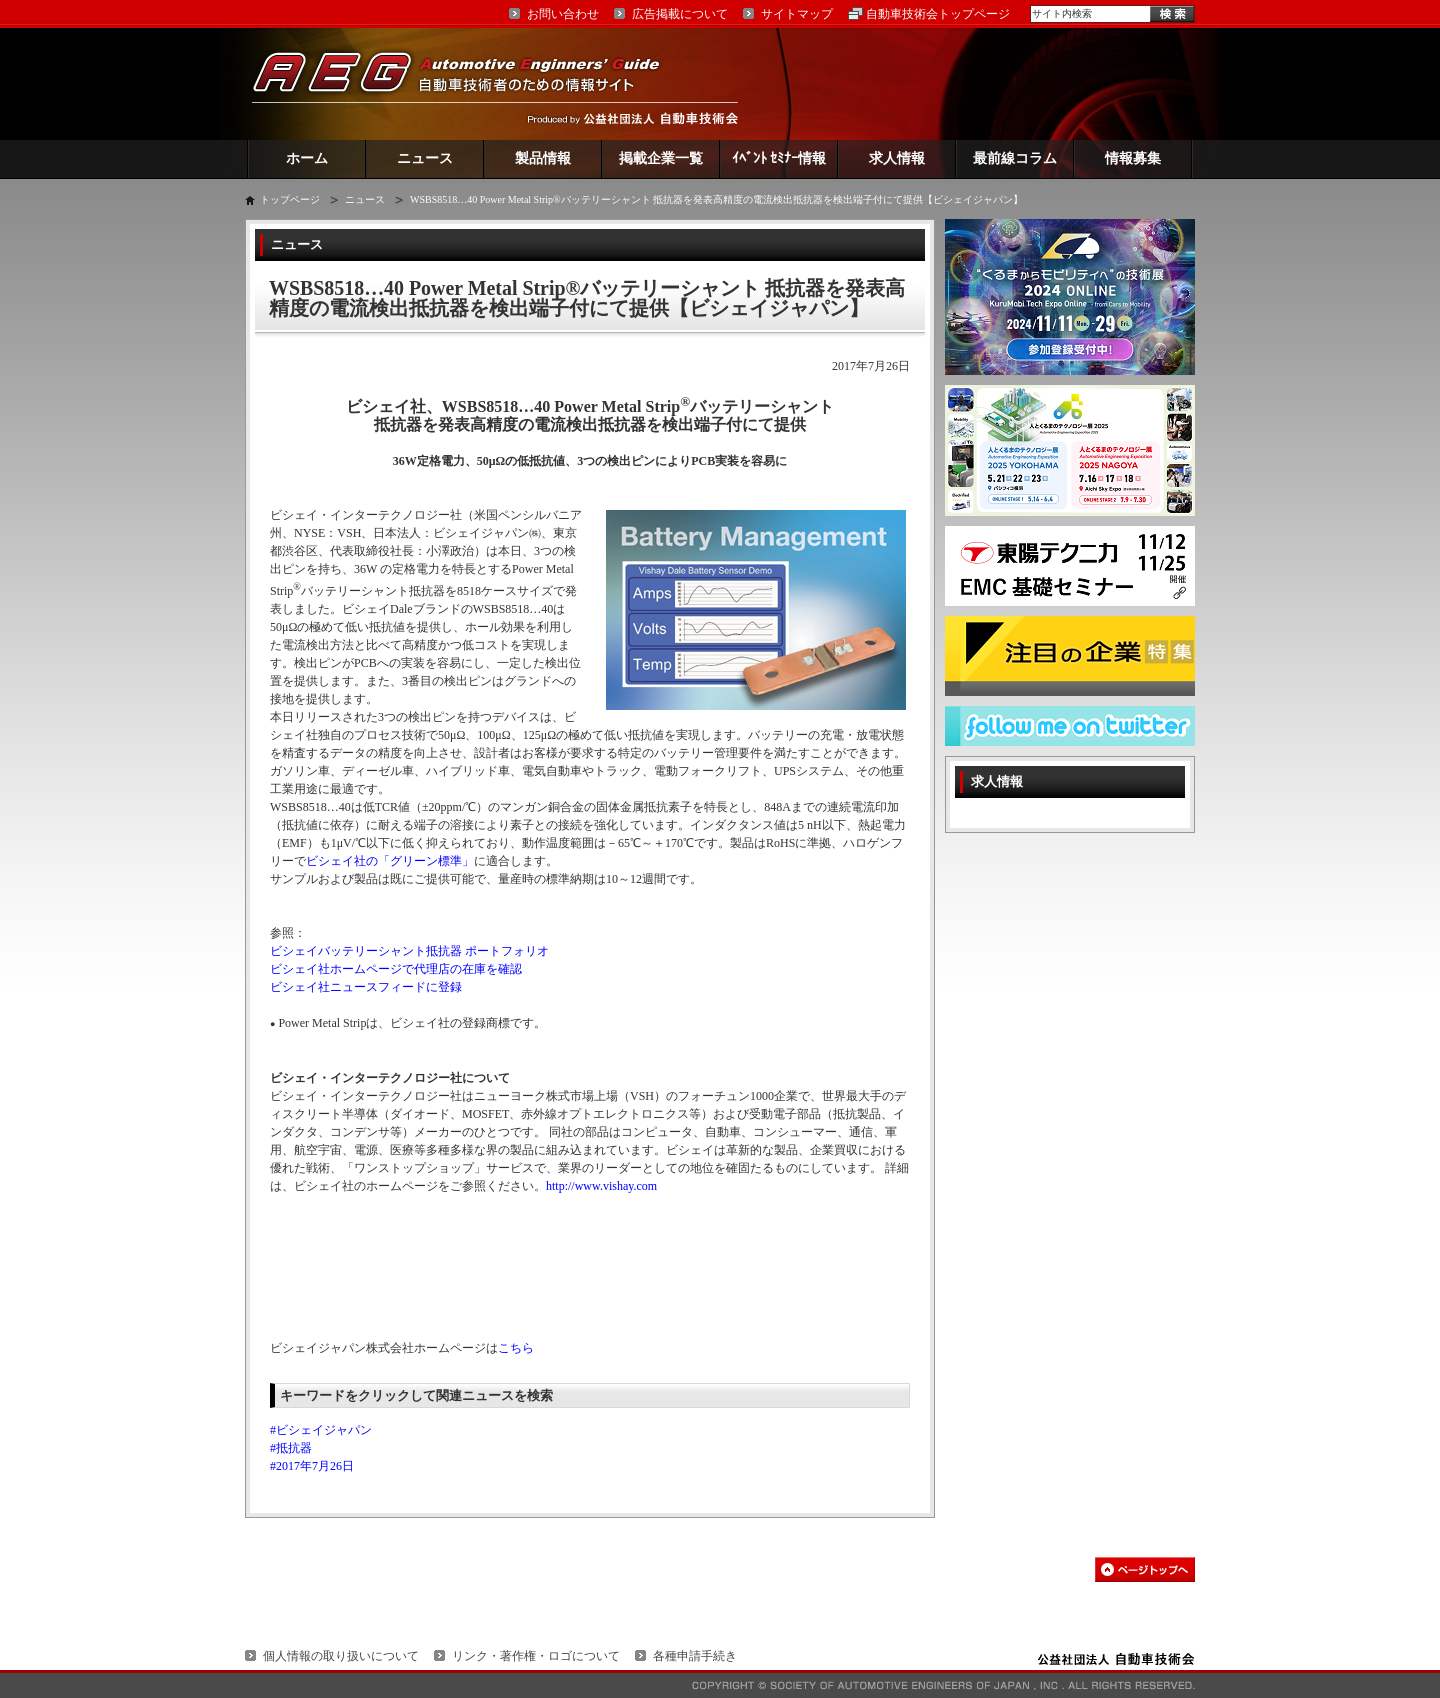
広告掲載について (680, 14)
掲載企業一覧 (661, 158)
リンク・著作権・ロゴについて (536, 1656)
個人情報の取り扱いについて (341, 1656)
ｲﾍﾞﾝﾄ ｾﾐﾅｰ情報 (779, 158)
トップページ (290, 199)
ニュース (425, 158)
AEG (469, 83)
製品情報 (543, 158)
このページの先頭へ (1145, 1569)
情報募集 (1133, 158)
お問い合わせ (563, 14)
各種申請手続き (695, 1656)
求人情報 (897, 158)
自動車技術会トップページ (938, 14)
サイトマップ (797, 14)
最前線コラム (1015, 158)
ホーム (307, 158)
